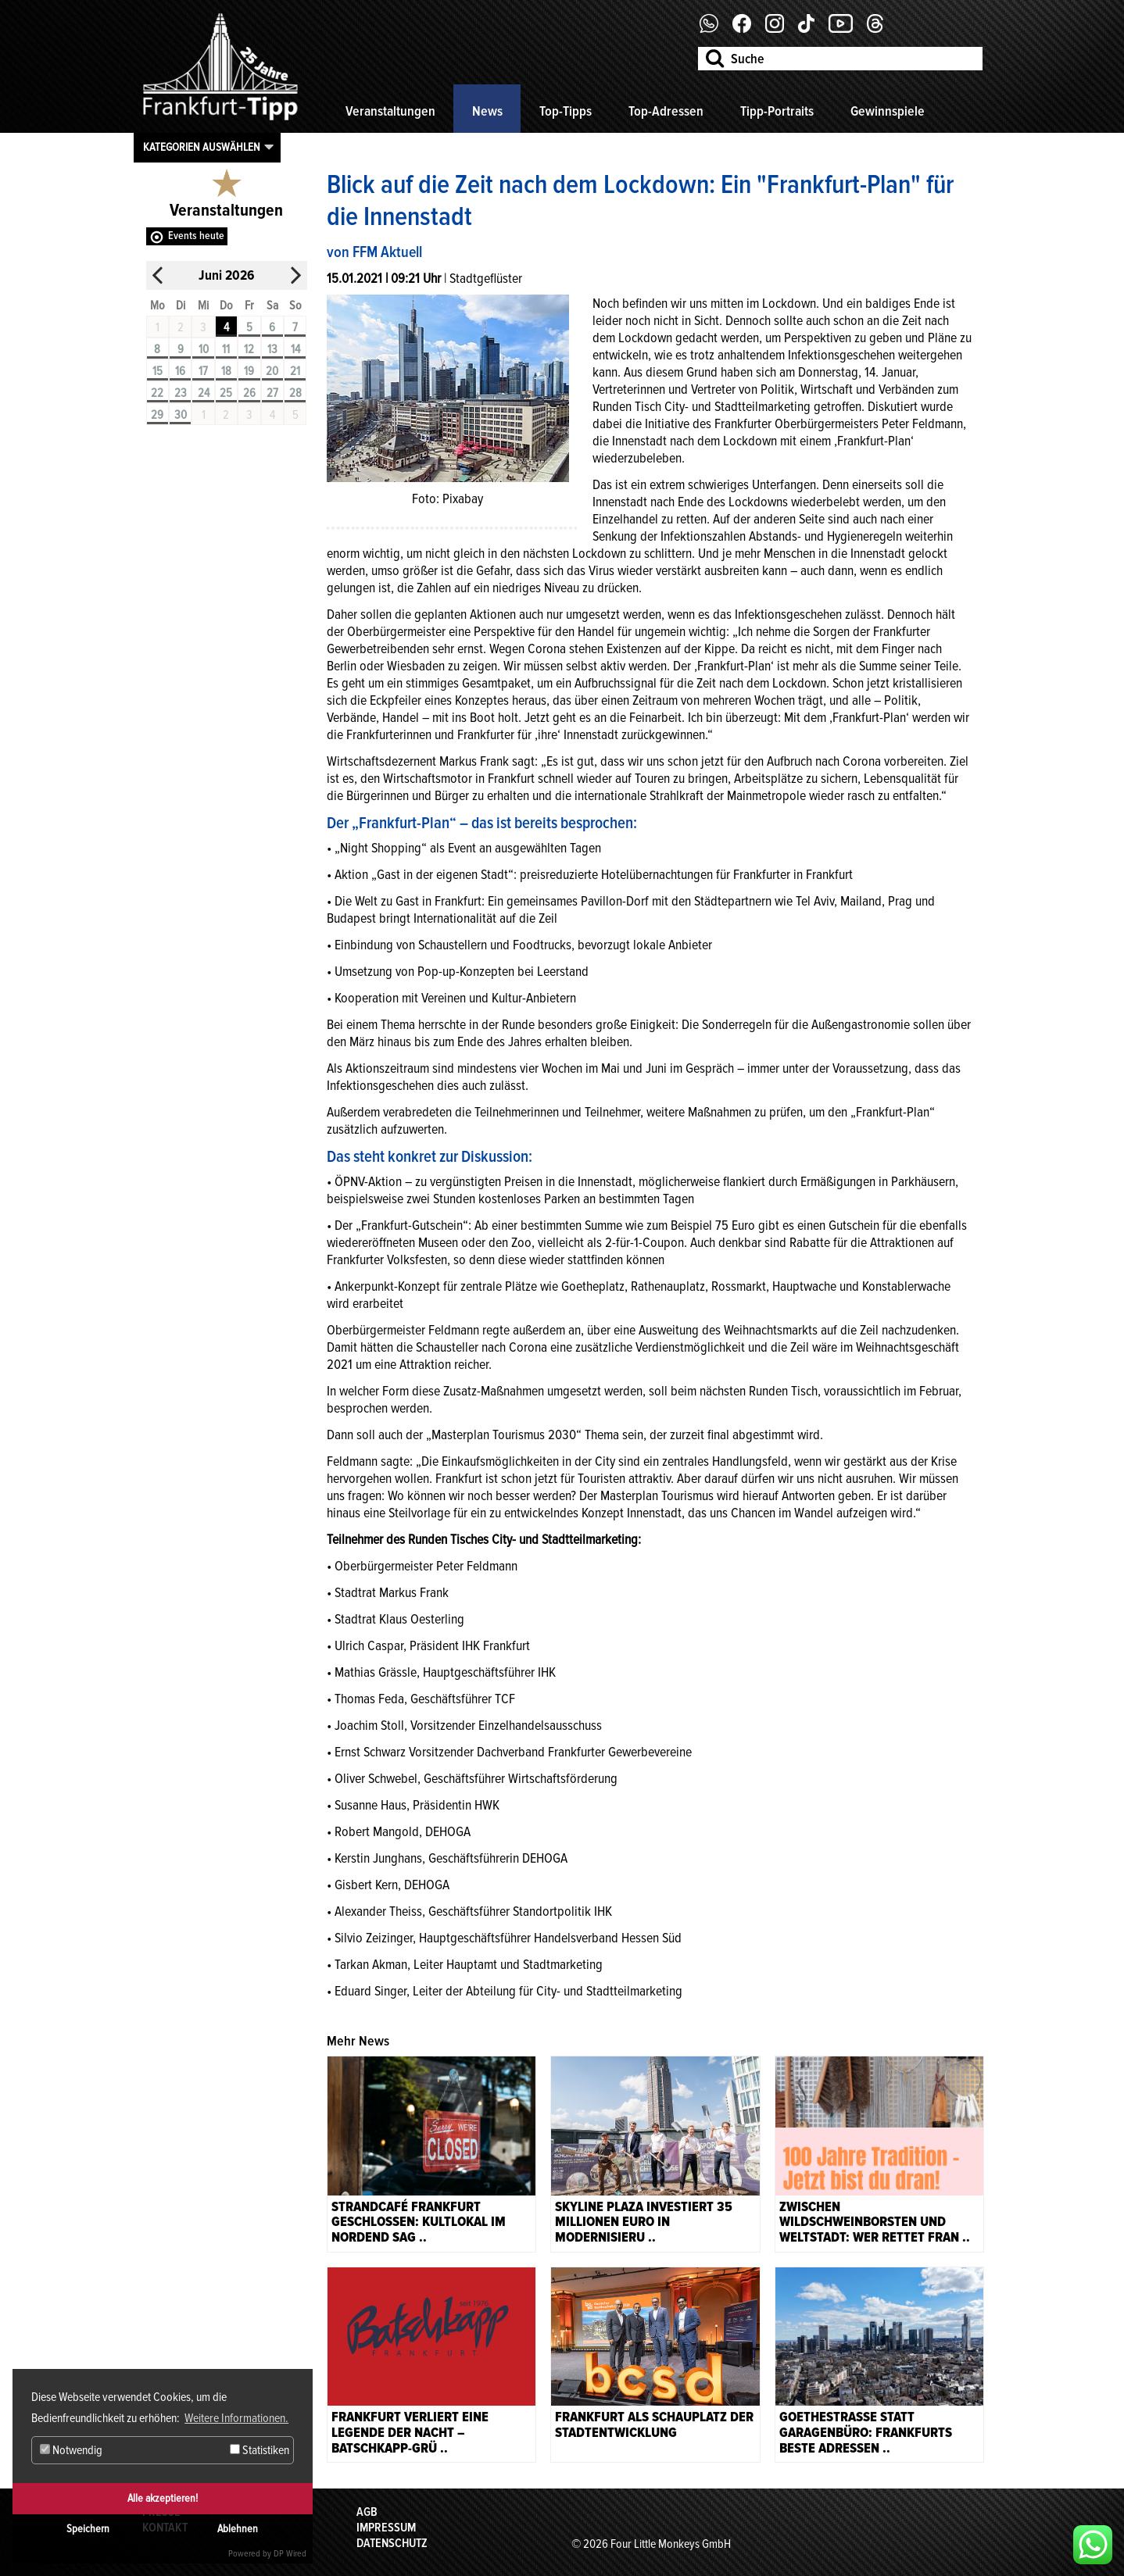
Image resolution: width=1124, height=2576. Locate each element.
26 (249, 393)
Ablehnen (237, 2528)
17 (203, 371)
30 (180, 415)
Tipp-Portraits (777, 111)
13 (272, 349)
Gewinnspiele (887, 111)
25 (226, 393)
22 (157, 393)
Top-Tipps (565, 111)
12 (249, 349)
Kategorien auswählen (201, 147)
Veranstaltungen (390, 111)
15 (157, 371)
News (487, 111)
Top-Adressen (665, 111)
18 (226, 371)
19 (249, 371)
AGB (367, 2512)
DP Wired (290, 2554)
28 (295, 393)
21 (295, 371)
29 (157, 415)
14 (295, 349)
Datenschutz (392, 2543)
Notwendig (71, 2450)
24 (203, 393)
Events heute (196, 235)
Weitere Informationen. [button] (236, 2418)
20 (272, 371)
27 (272, 393)
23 (180, 393)
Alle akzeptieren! (162, 2498)
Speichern (87, 2528)
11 (226, 349)
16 (180, 371)
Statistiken (259, 2450)
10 (204, 349)
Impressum (386, 2527)
